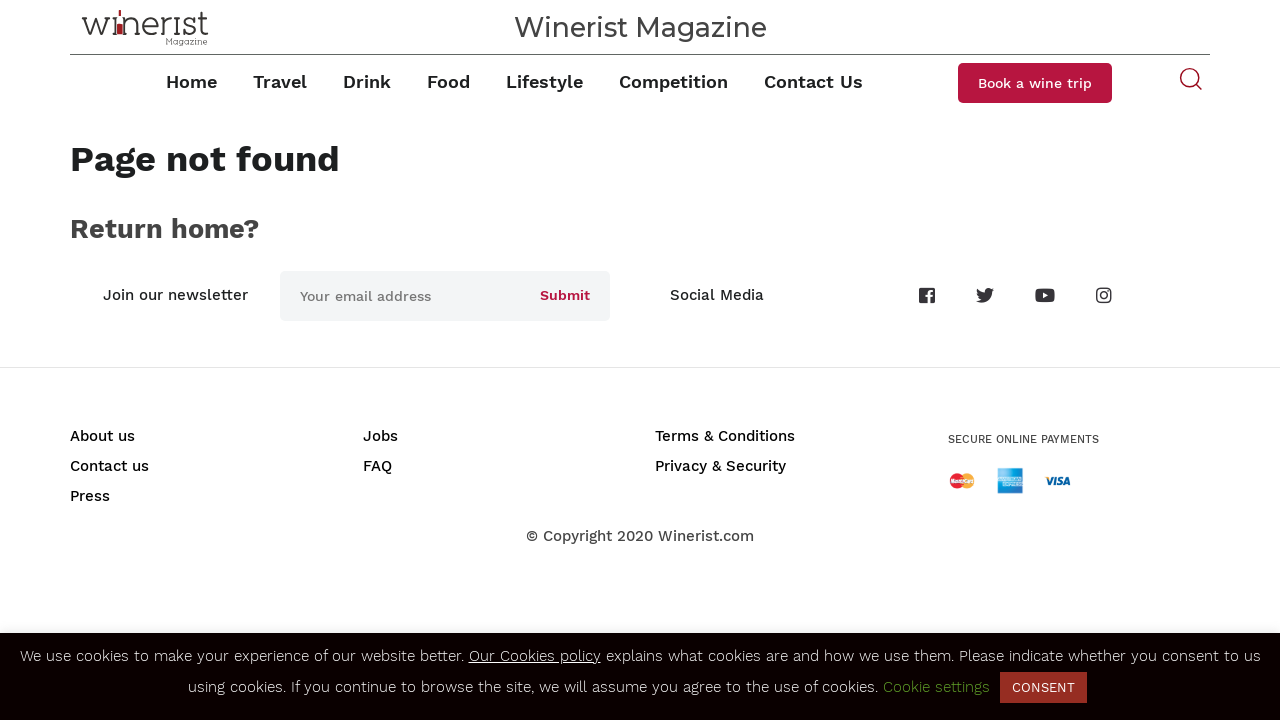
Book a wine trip (1035, 83)
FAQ (377, 466)
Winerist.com (706, 536)
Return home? (164, 229)
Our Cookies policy (535, 656)
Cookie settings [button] (936, 687)
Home (191, 81)
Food (448, 81)
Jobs (380, 436)
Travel (280, 81)
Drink (367, 81)
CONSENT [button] (1043, 687)
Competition (673, 81)
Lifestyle (544, 81)
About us (102, 436)
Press (90, 496)
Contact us (109, 466)
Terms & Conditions (725, 436)
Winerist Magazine (640, 27)
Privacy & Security (720, 466)
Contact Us (813, 81)
